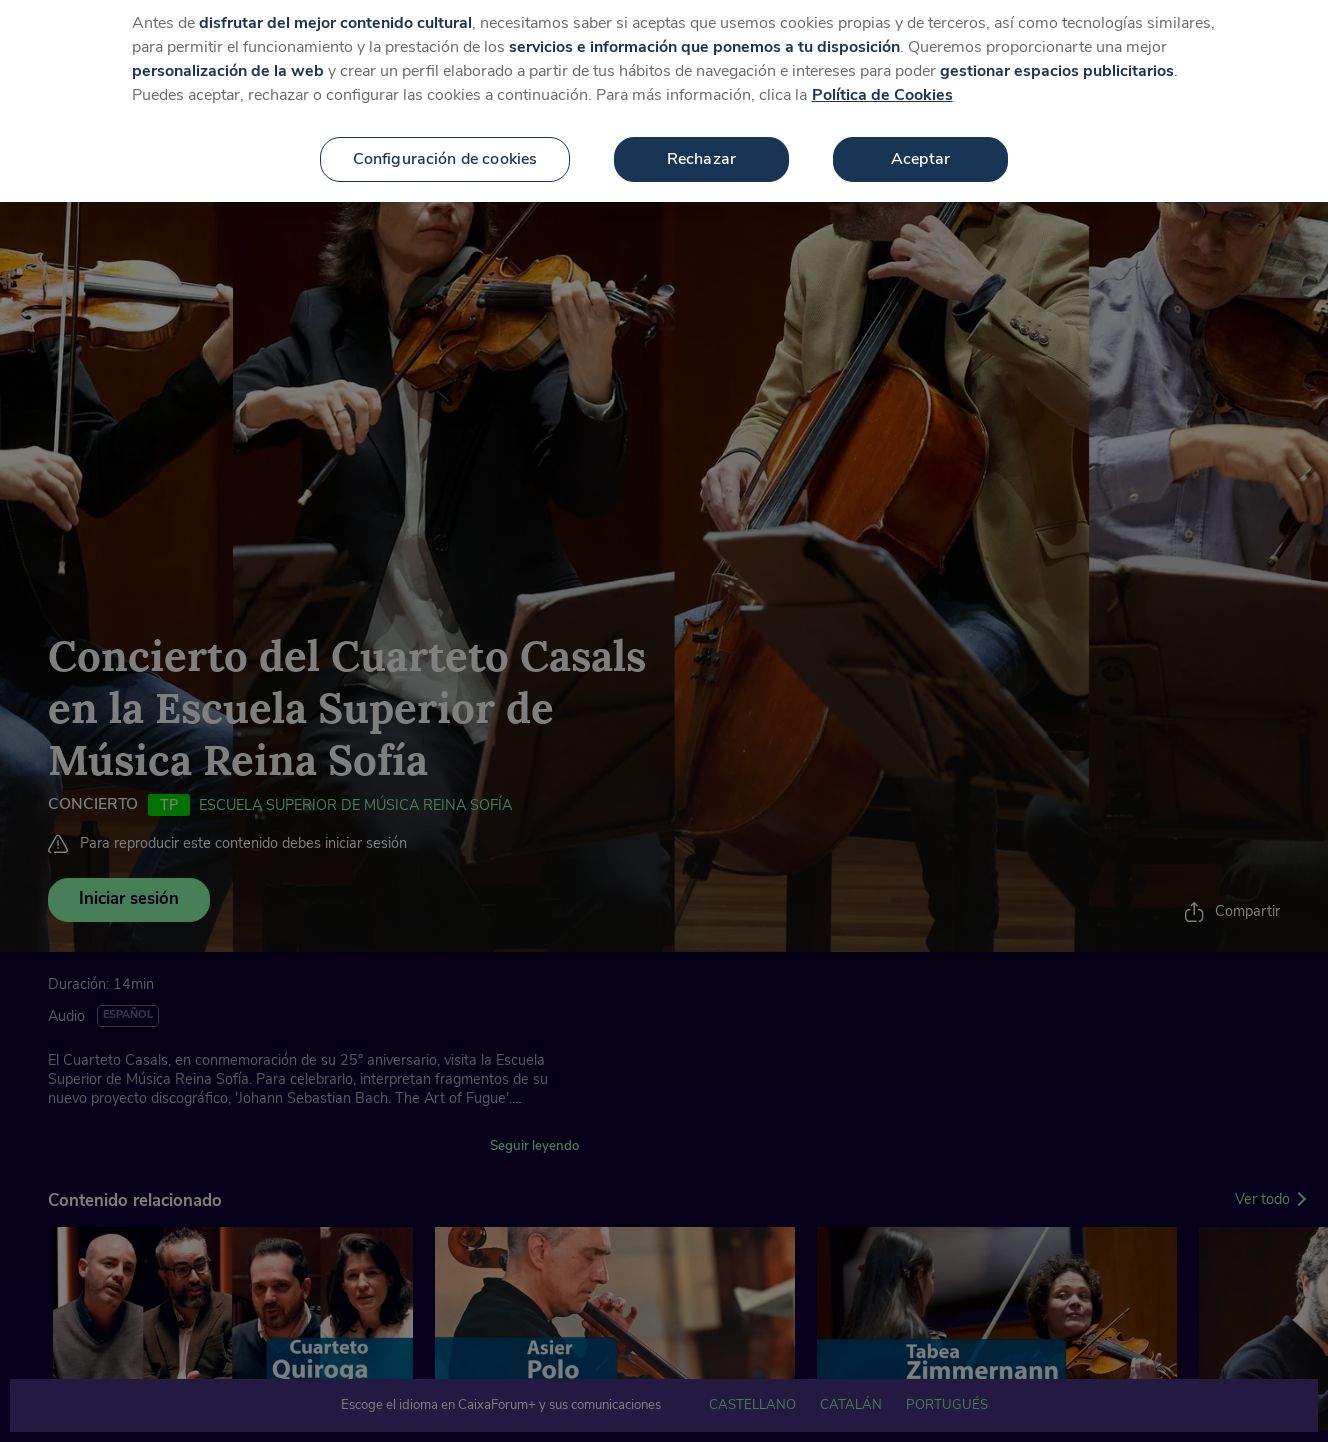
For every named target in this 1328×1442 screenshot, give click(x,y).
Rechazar (701, 150)
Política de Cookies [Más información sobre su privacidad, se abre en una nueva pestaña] (882, 86)
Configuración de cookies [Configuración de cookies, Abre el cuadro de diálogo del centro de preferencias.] (445, 150)
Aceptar (920, 150)
